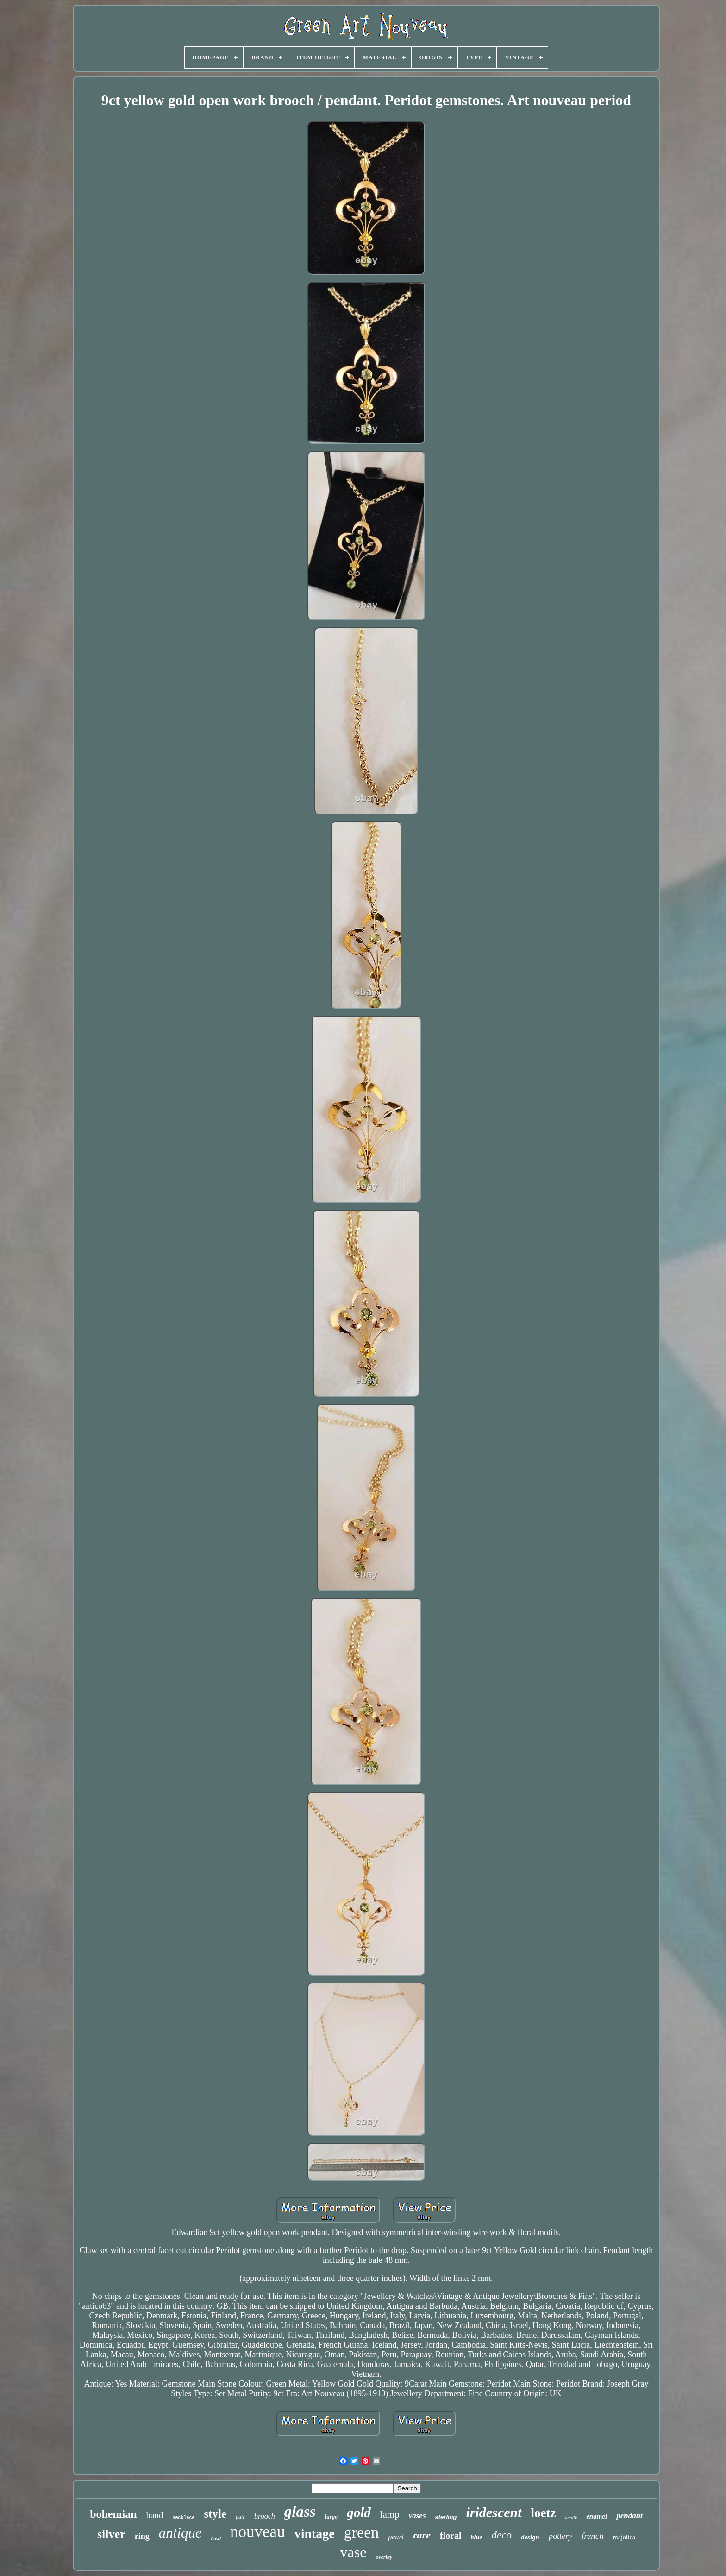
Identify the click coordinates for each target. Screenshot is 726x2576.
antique (180, 2533)
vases (417, 2515)
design (530, 2537)
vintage (314, 2533)
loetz (543, 2513)
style (215, 2513)
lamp (390, 2514)
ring (142, 2536)
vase (353, 2552)
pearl (396, 2537)
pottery (560, 2536)
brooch (264, 2516)
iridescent (494, 2512)
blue (476, 2537)
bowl (216, 2538)
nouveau (257, 2532)
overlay (384, 2557)
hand (154, 2515)
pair (240, 2516)
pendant (629, 2515)
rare (422, 2535)
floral (451, 2536)
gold (359, 2512)
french (593, 2536)
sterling (446, 2516)
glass (300, 2511)
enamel (596, 2516)
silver (111, 2534)
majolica (624, 2537)
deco (502, 2535)
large (331, 2516)
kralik (571, 2517)
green (361, 2532)
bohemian (113, 2514)
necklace (183, 2517)
